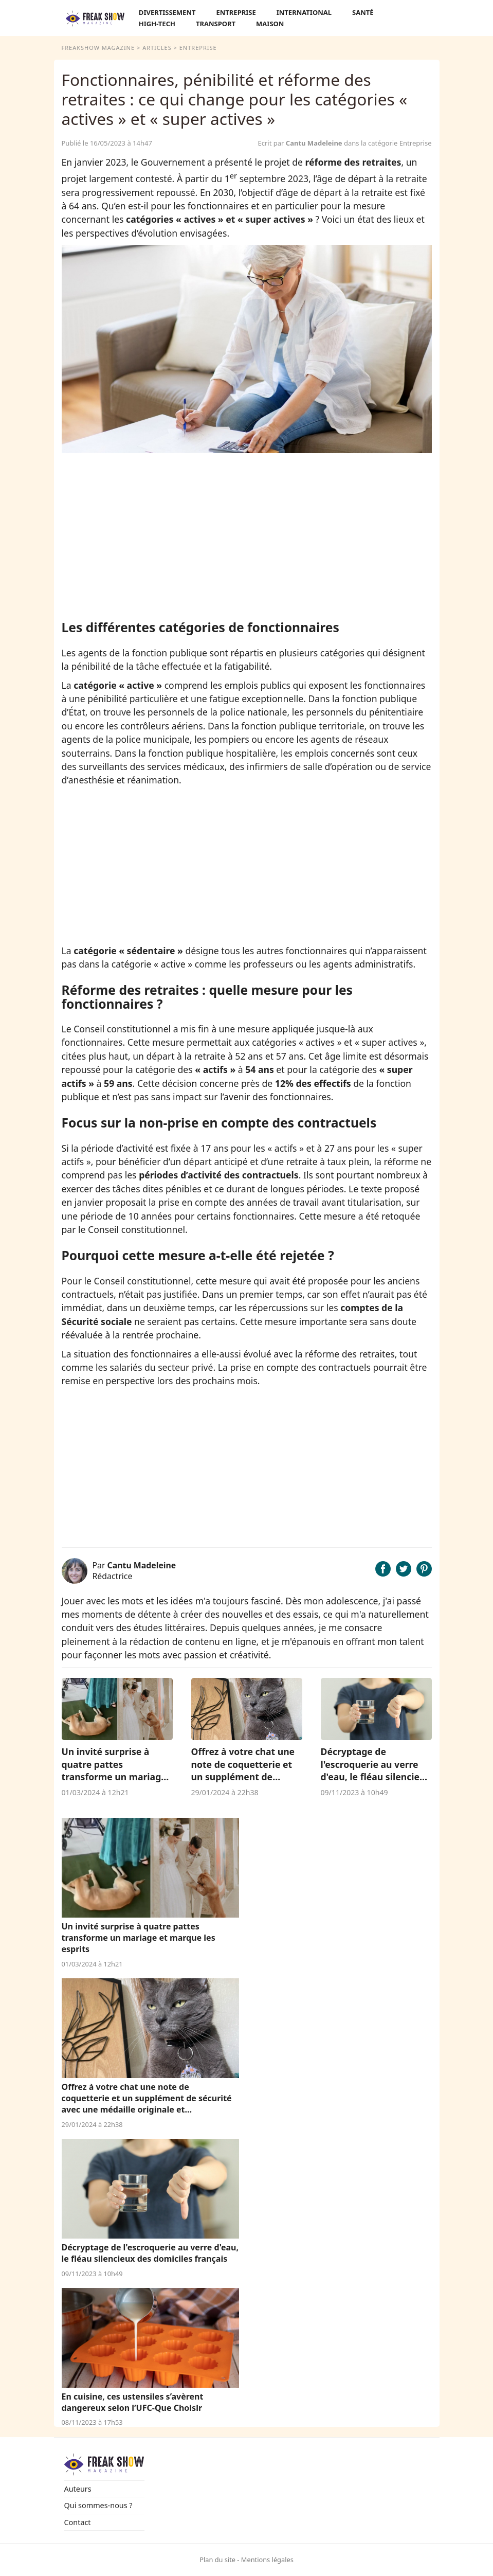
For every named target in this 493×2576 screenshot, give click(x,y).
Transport (215, 23)
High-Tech (157, 23)
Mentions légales (267, 2559)
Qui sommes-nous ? (98, 2505)
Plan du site (217, 2559)
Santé (363, 12)
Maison (270, 23)
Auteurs (78, 2489)
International (304, 12)
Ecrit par (301, 143)
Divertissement (167, 12)
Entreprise (235, 12)
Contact (77, 2522)
